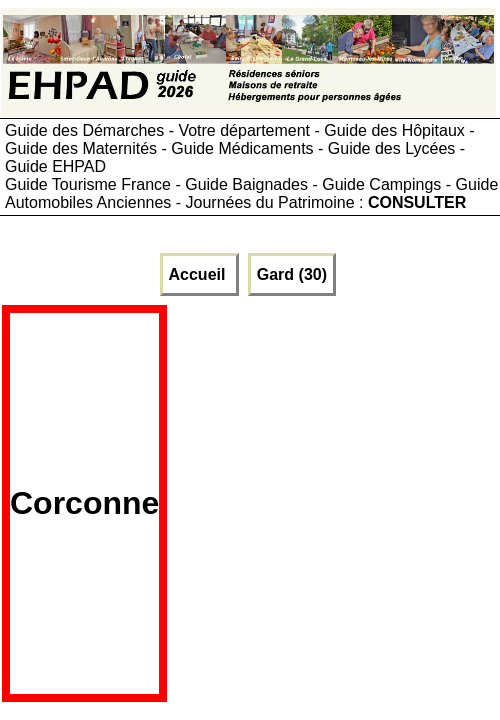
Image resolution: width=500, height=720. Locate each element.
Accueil (199, 274)
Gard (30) (292, 274)
